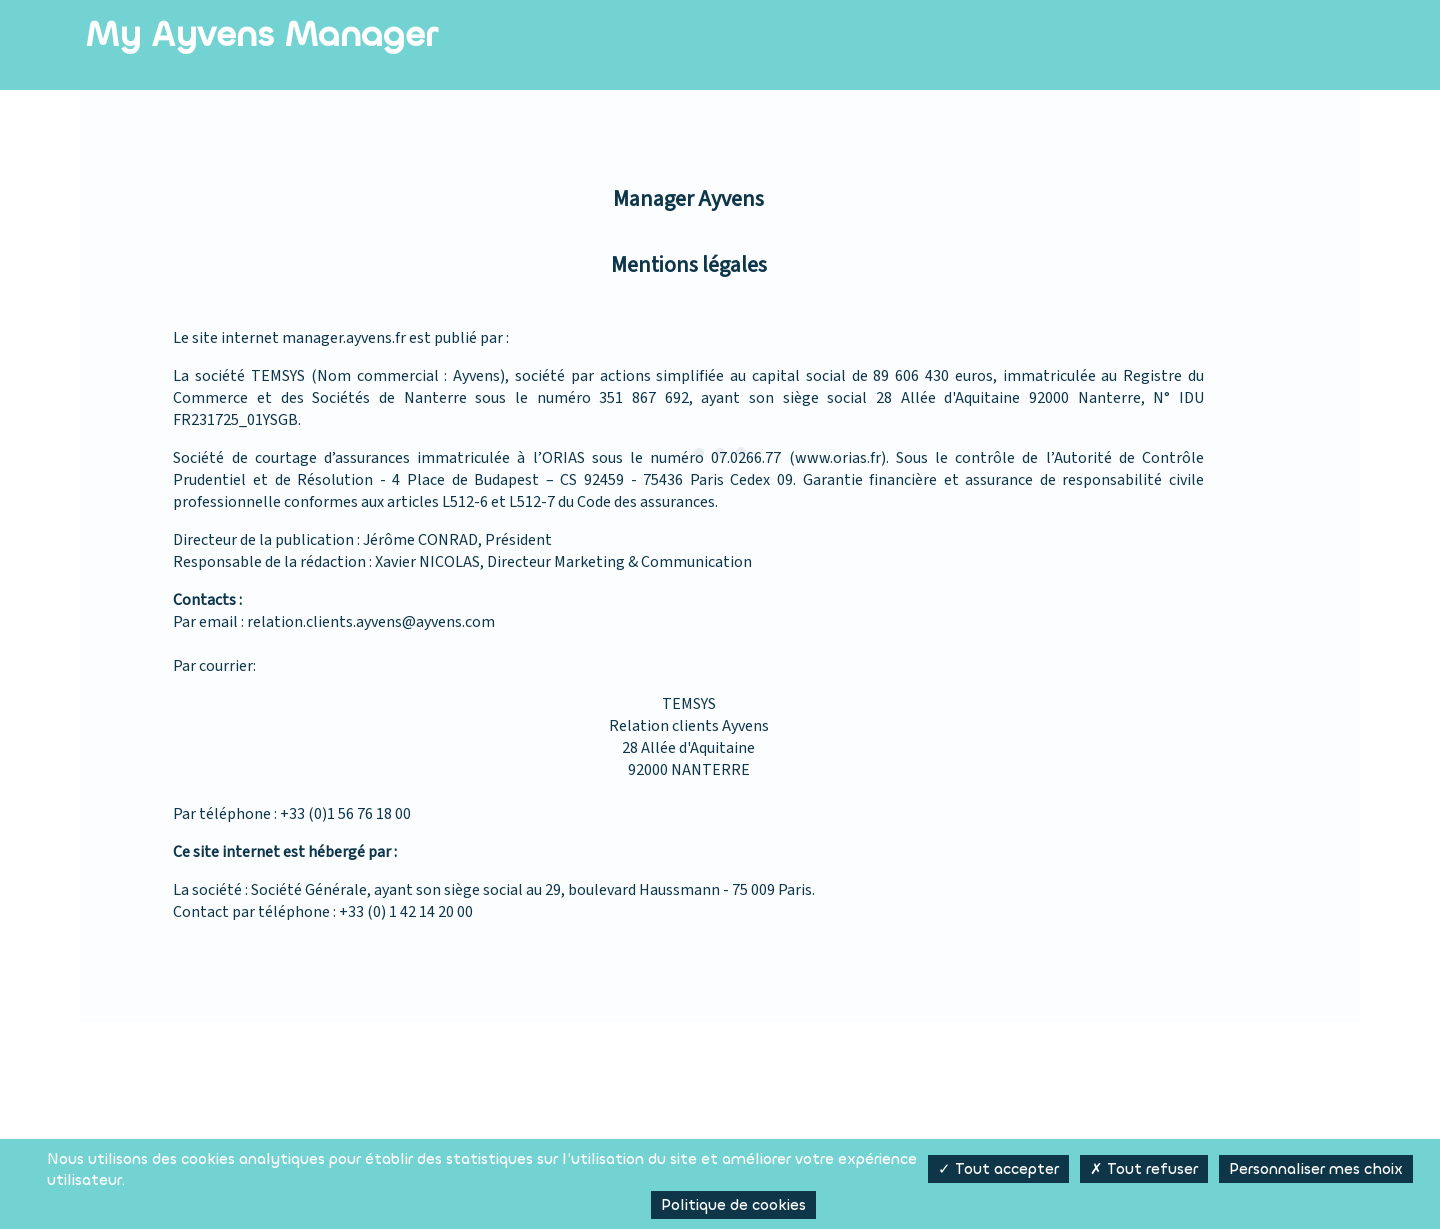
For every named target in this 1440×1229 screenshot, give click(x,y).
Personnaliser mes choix (1316, 1169)
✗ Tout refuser (1144, 1169)
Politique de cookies (733, 1205)
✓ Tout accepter (998, 1169)
